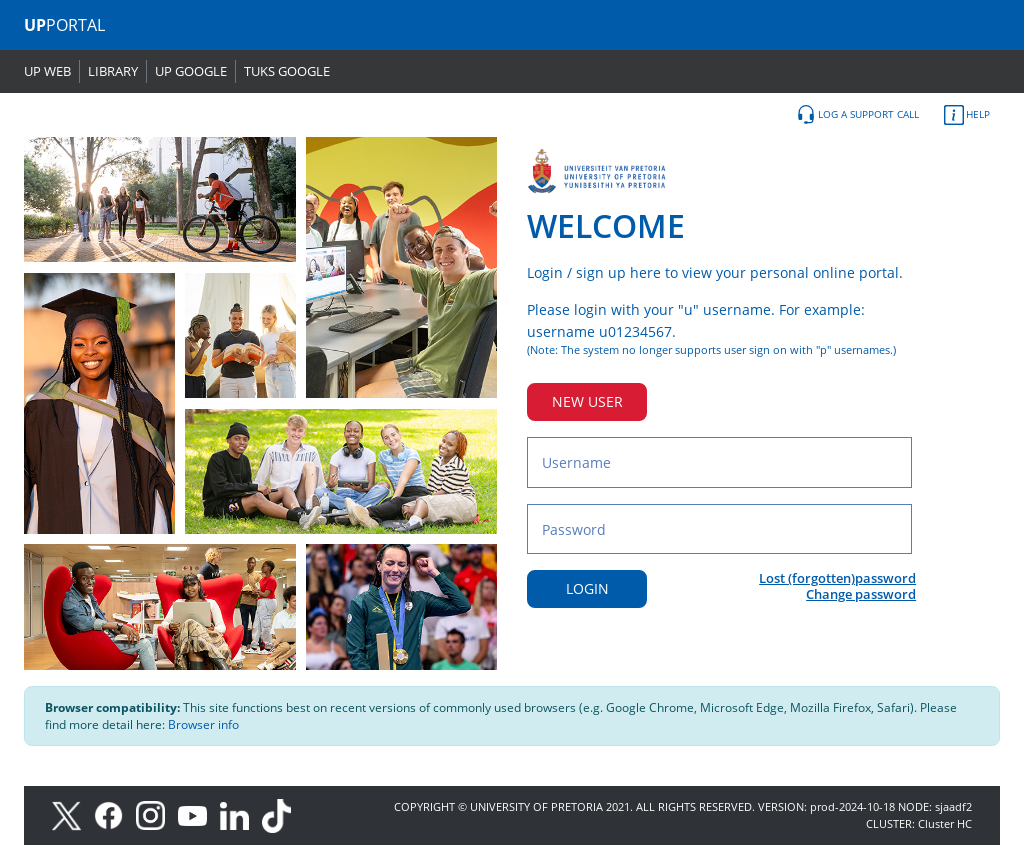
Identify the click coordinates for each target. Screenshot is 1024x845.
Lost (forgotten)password (837, 578)
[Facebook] (115, 814)
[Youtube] (199, 814)
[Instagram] (157, 814)
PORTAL (64, 25)
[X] (71, 814)
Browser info (203, 724)
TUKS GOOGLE (287, 71)
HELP (967, 115)
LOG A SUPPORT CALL (857, 115)
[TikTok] (281, 814)
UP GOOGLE (191, 71)
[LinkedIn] (239, 814)
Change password (861, 594)
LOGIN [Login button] (587, 588)
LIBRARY (113, 71)
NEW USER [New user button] (587, 401)
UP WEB (47, 71)
